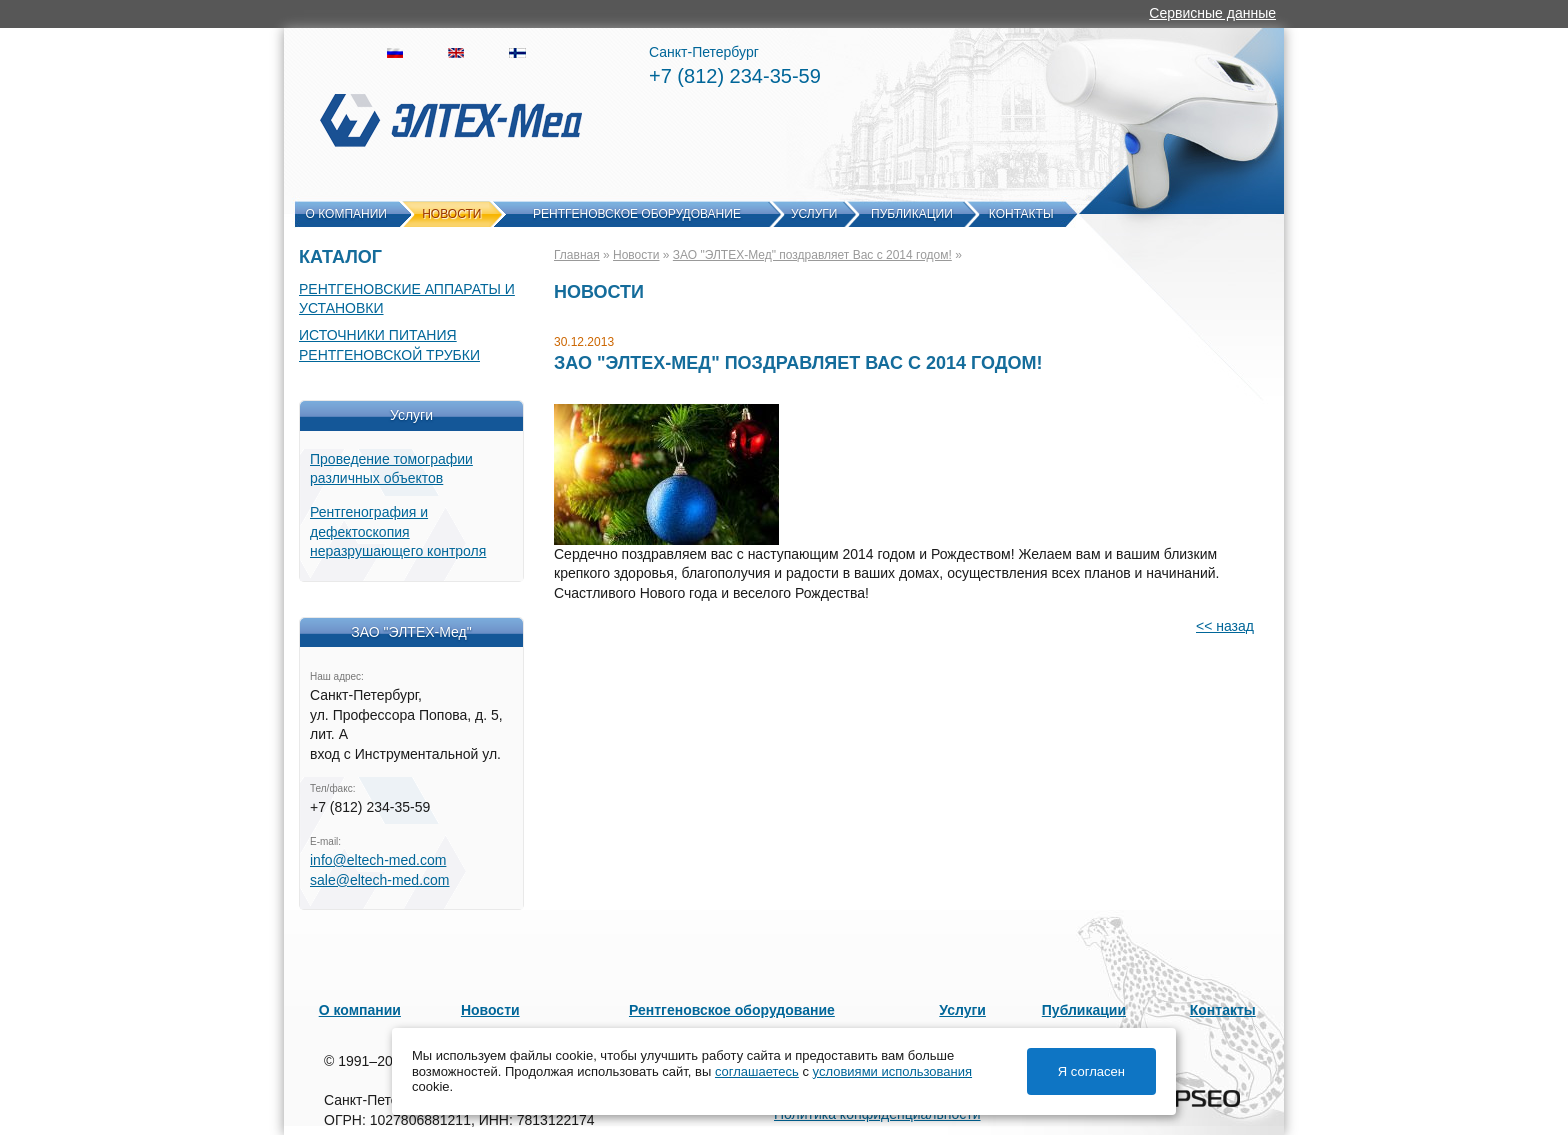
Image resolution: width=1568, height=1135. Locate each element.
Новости (451, 214)
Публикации (912, 214)
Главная (577, 255)
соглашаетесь (757, 1071)
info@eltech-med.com (378, 860)
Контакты (1021, 214)
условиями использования (892, 1071)
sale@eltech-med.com (380, 880)
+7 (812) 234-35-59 (735, 76)
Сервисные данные (1212, 13)
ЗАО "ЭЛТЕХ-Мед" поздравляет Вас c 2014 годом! (812, 255)
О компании (346, 214)
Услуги (814, 214)
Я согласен (1091, 1071)
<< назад (1225, 626)
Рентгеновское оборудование (637, 214)
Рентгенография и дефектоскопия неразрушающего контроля (398, 531)
